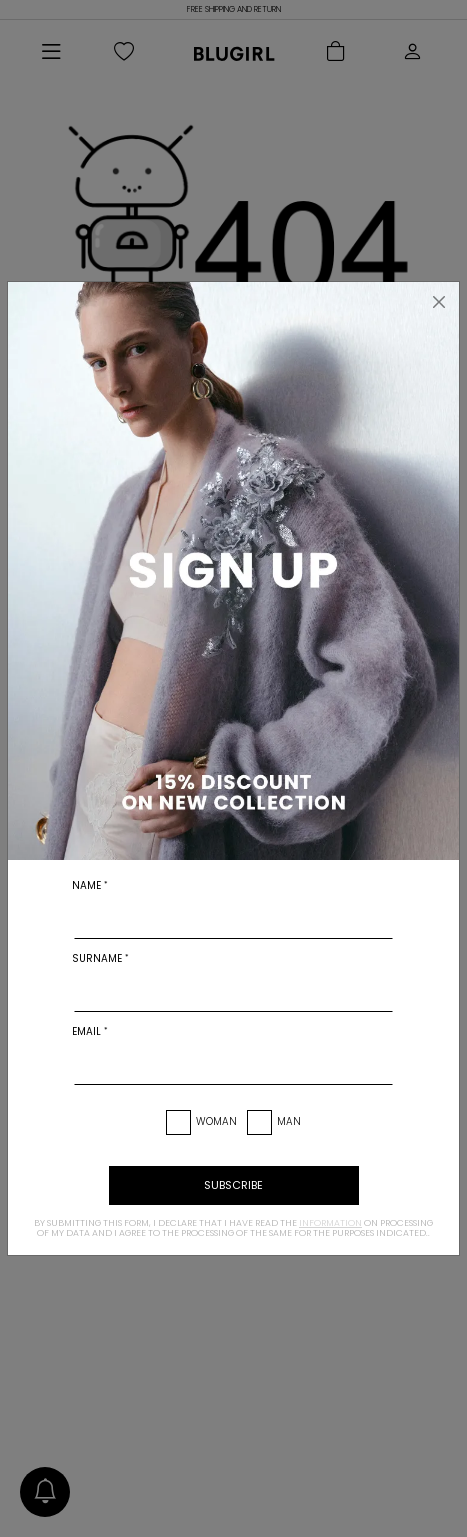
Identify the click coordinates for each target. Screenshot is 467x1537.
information (330, 1223)
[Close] (439, 302)
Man (289, 1121)
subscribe (233, 1185)
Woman (216, 1121)
